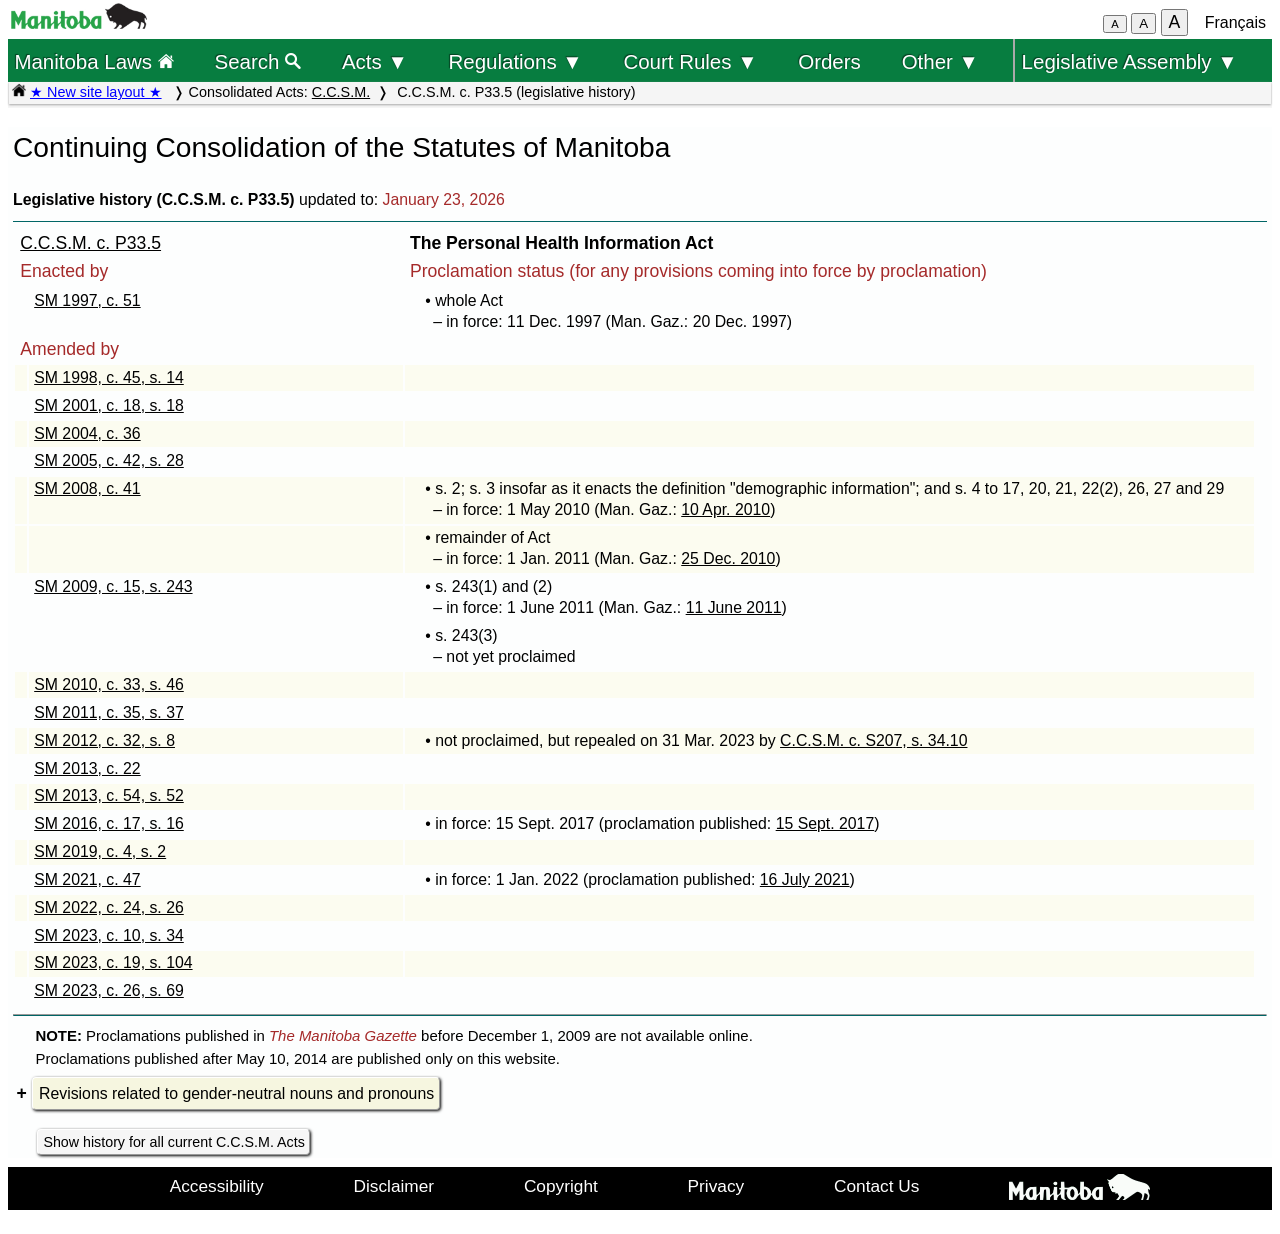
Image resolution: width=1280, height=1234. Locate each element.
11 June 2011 (734, 607)
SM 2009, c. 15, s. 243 (113, 586)
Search (258, 61)
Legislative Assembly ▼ (1130, 61)
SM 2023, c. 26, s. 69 (109, 990)
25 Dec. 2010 (728, 558)
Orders (829, 61)
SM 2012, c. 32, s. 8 (104, 740)
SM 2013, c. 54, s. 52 (109, 795)
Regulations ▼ (516, 61)
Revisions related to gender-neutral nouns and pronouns (236, 1093)
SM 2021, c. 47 (87, 879)
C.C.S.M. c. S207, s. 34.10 (873, 740)
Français (1235, 22)
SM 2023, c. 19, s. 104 (113, 962)
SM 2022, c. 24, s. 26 (109, 907)
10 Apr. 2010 (725, 509)
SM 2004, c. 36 (87, 433)
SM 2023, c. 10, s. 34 (109, 935)
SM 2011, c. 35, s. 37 (109, 712)
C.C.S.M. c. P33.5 (90, 243)
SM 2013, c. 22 (87, 768)
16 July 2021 (805, 879)
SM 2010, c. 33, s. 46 (109, 684)
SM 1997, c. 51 (87, 300)
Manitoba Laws (93, 61)
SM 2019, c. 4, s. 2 (100, 851)
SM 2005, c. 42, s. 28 (109, 460)
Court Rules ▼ (690, 61)
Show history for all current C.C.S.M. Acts (173, 1142)
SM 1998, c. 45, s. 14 (109, 377)
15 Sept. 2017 (825, 823)
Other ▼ (940, 61)
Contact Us (876, 1186)
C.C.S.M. (341, 92)
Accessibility (217, 1186)
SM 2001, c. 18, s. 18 (109, 405)
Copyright (561, 1186)
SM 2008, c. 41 (87, 488)
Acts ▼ (375, 61)
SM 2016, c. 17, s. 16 (109, 823)
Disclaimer (394, 1186)
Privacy (716, 1186)
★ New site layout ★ (96, 92)
